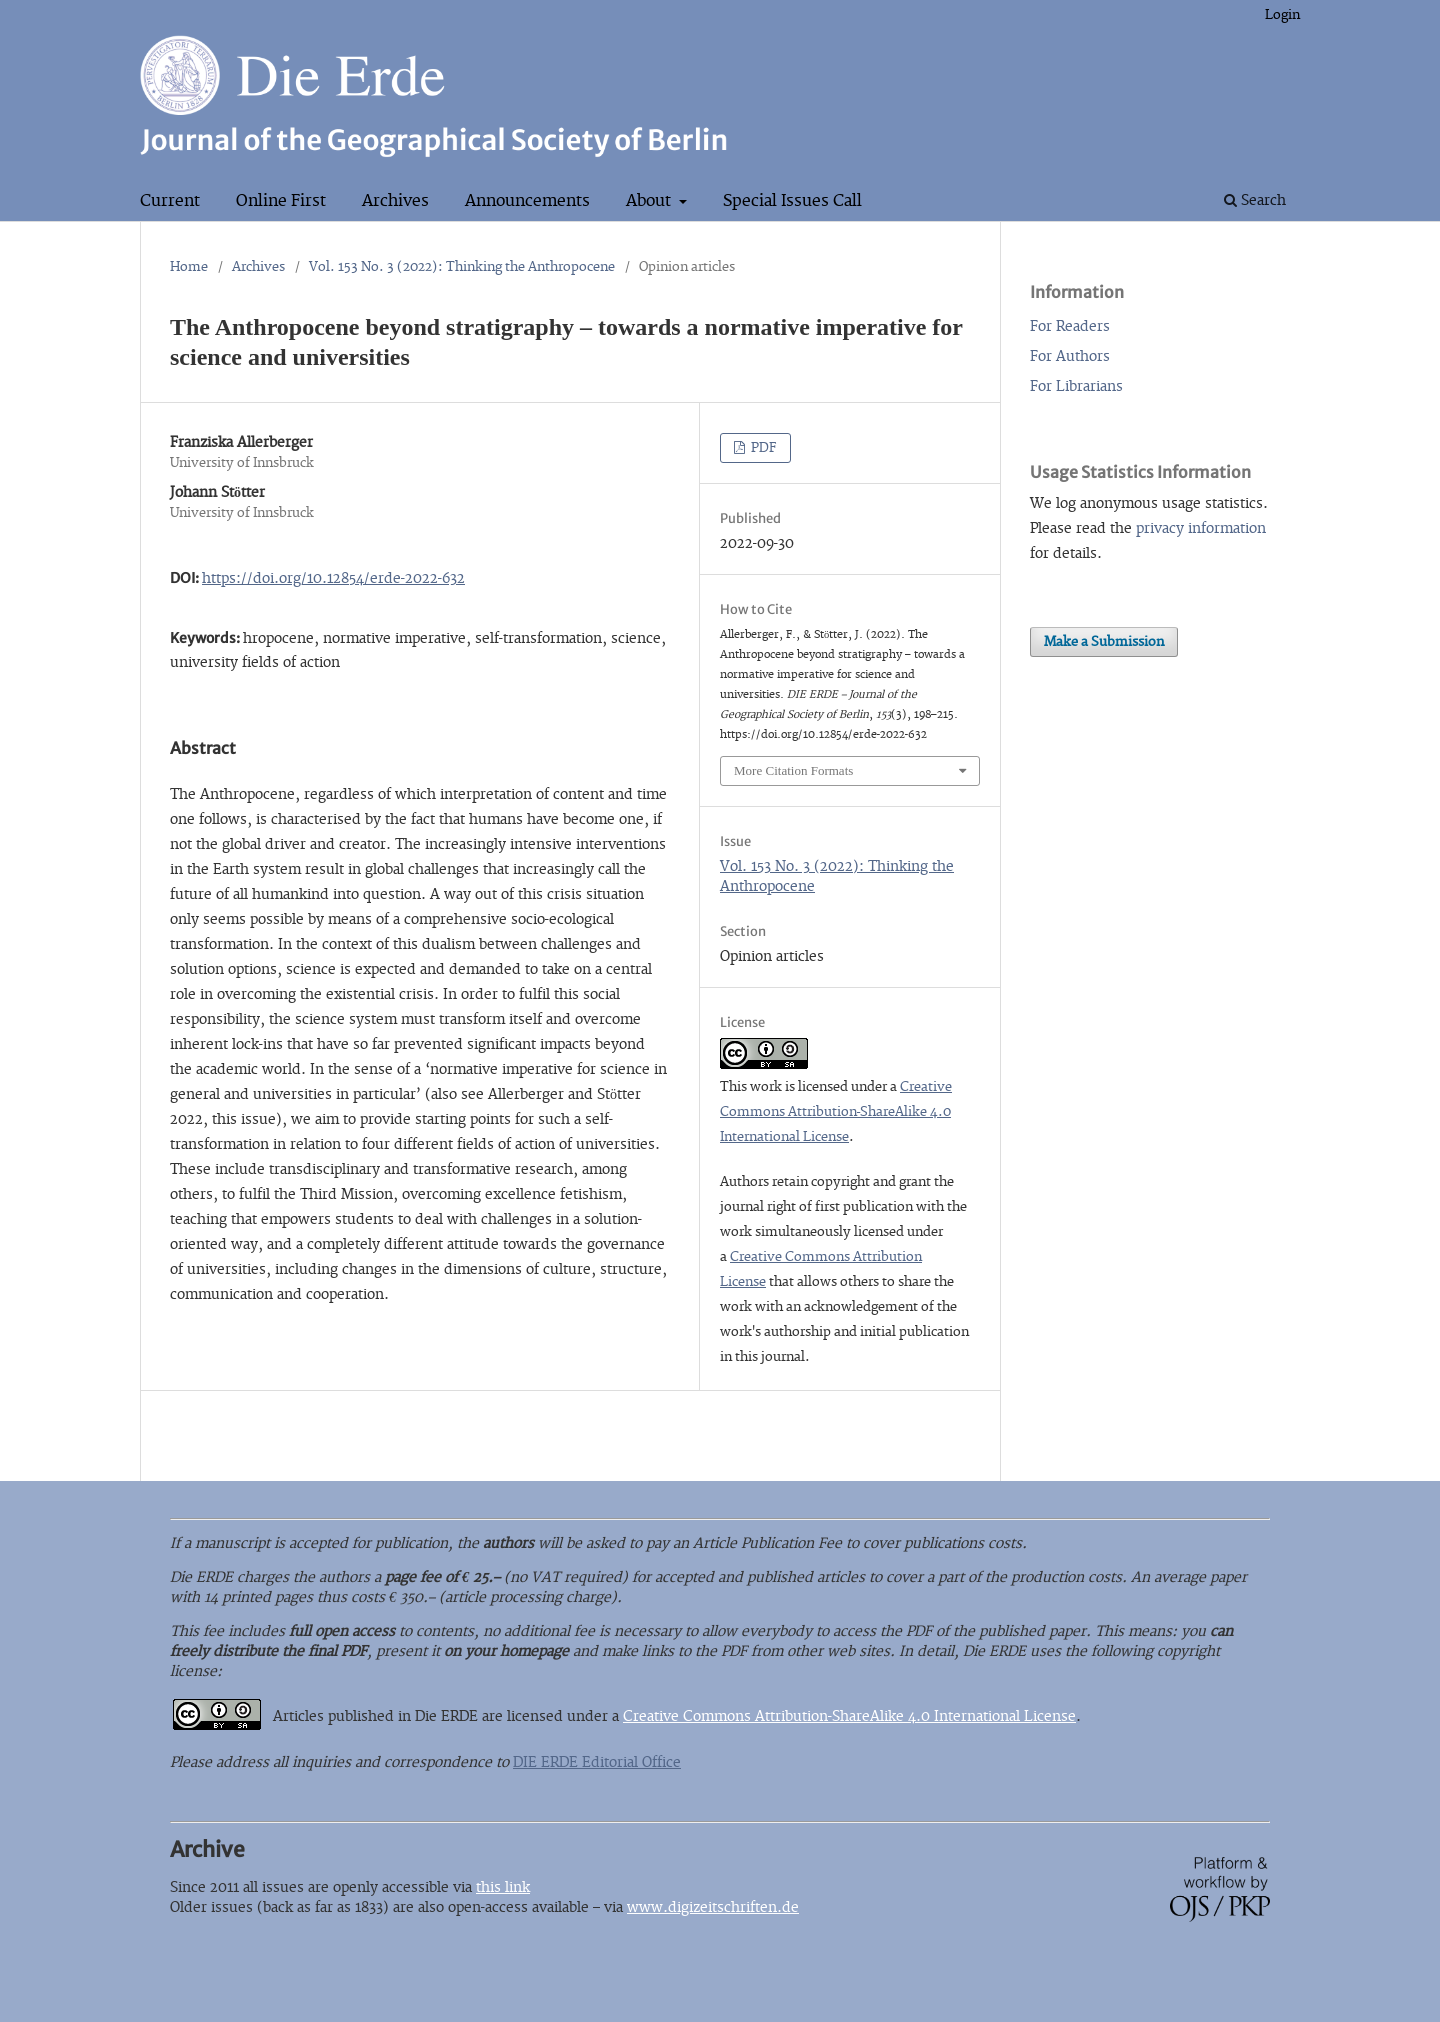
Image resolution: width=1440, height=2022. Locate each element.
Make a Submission (1104, 642)
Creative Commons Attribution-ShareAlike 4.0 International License (836, 1112)
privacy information (1201, 528)
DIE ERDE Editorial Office (597, 1762)
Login (1282, 15)
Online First (281, 201)
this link (503, 1887)
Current (170, 201)
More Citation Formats (793, 770)
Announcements (527, 201)
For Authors (1070, 356)
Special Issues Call (792, 201)
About (650, 201)
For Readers (1070, 326)
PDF (762, 448)
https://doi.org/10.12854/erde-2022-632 (333, 578)
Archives (395, 201)
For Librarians (1076, 386)
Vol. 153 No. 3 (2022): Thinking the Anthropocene (462, 267)
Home (189, 267)
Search (1255, 200)
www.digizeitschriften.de (713, 1907)
